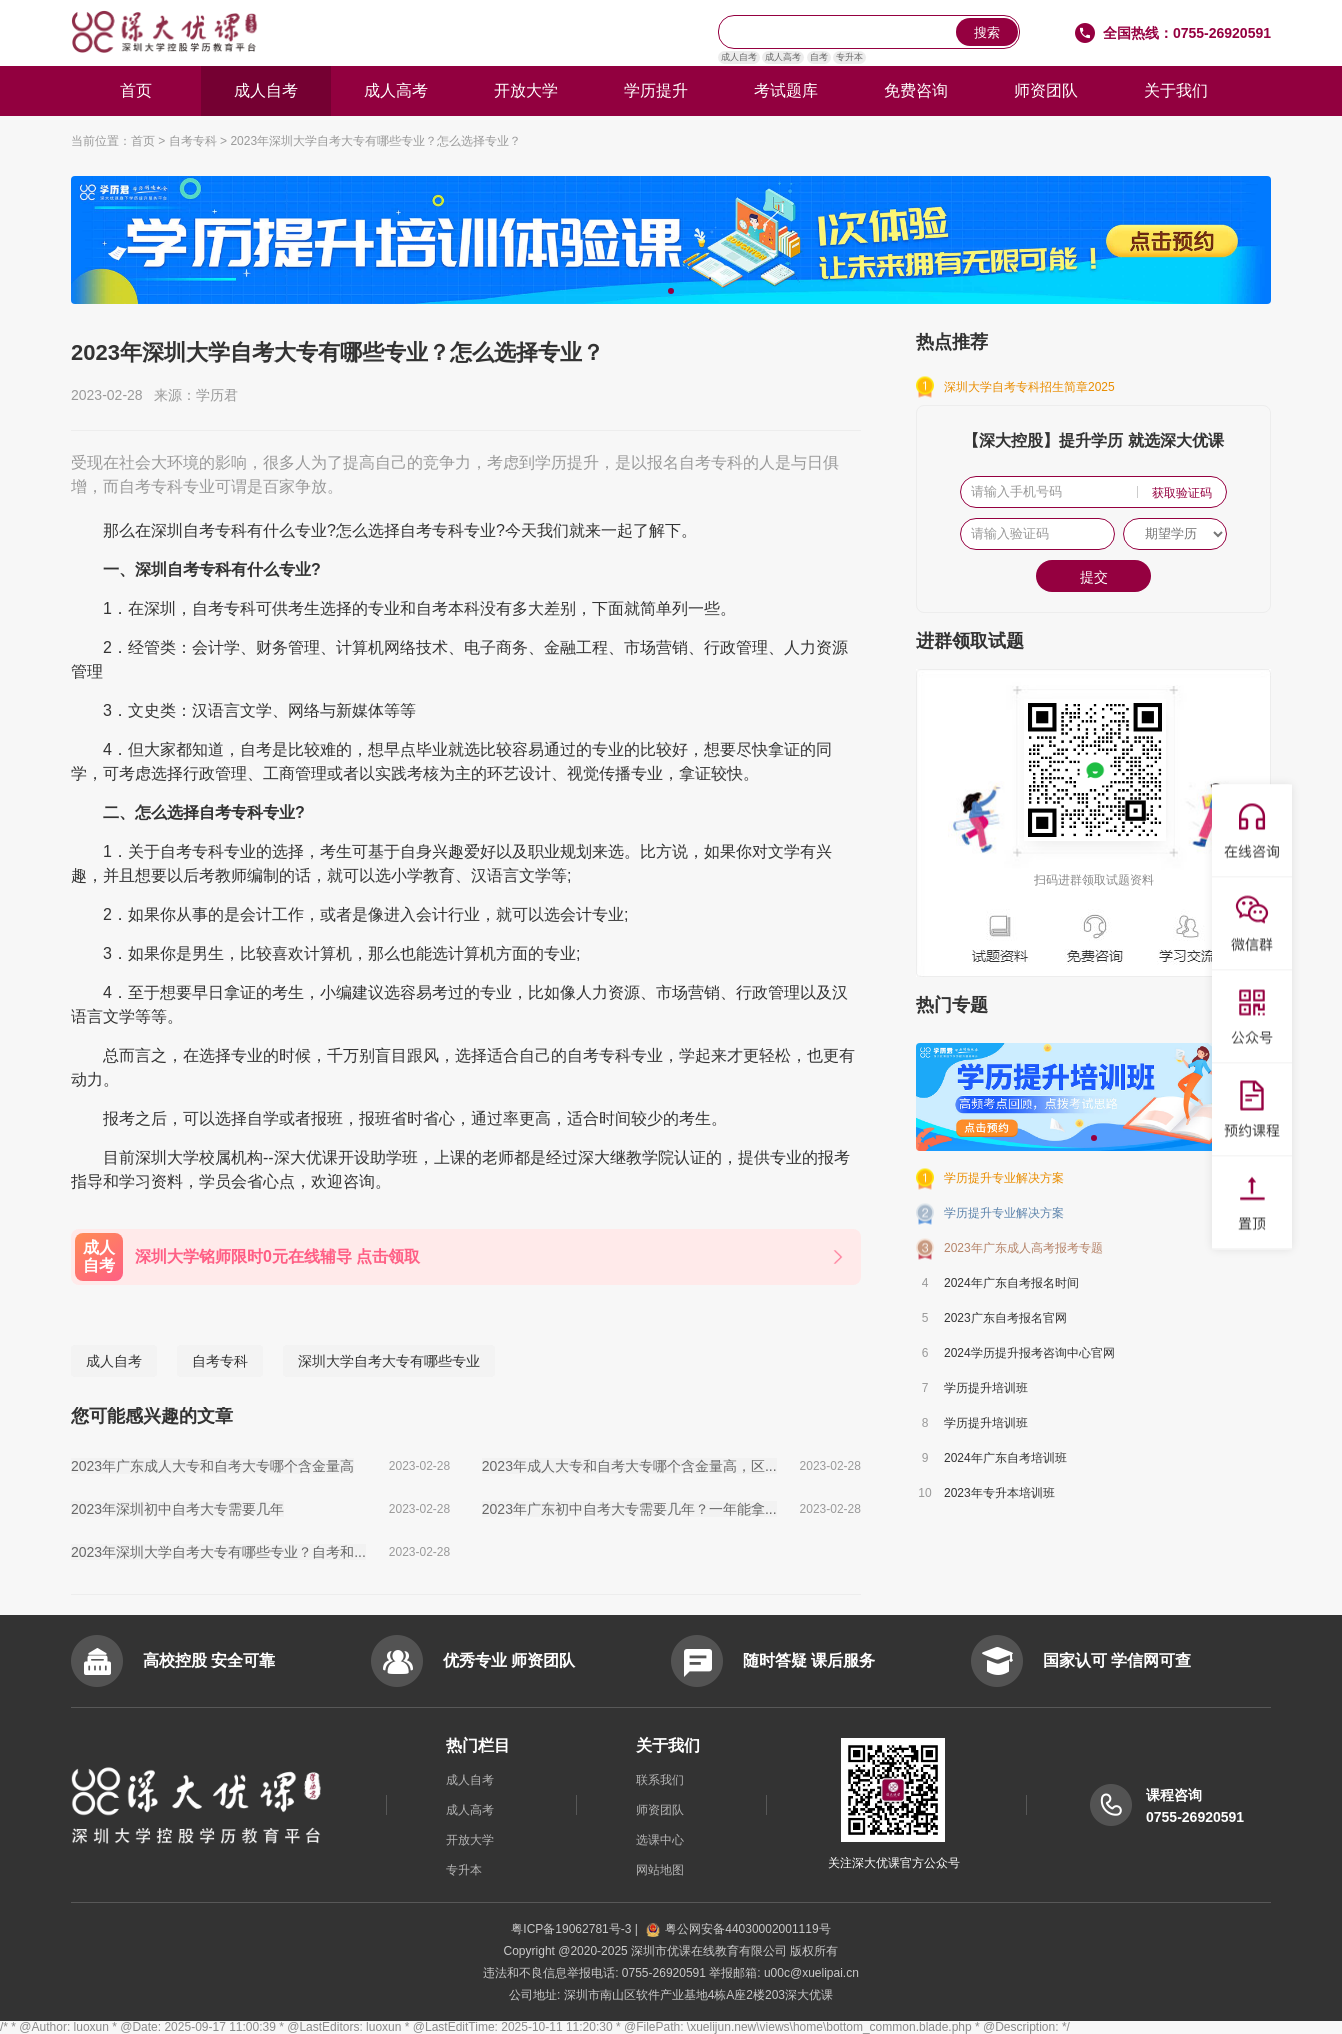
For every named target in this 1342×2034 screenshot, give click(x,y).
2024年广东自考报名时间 (1011, 1283)
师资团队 (1046, 90)
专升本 (849, 57)
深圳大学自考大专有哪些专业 (389, 1361)
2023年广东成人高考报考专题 (1023, 1248)
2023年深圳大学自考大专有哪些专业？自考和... (218, 1552)
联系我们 (660, 1780)
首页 (136, 90)
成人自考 (739, 57)
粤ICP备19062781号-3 (572, 1929)
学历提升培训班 (986, 1388)
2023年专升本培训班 (999, 1493)
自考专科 (193, 141)
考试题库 (786, 90)
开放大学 (526, 90)
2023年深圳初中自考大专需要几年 (177, 1509)
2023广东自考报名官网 (1005, 1318)
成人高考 (783, 57)
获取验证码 (1182, 493)
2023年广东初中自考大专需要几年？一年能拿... (629, 1509)
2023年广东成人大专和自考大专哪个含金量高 (212, 1466)
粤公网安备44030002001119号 (738, 1929)
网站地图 (660, 1870)
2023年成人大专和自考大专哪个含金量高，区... (629, 1466)
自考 (819, 57)
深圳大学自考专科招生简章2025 (1029, 387)
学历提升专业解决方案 (1004, 1178)
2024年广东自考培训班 (1005, 1458)
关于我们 (1176, 90)
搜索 (987, 32)
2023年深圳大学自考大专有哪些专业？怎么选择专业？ (375, 141)
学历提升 (656, 90)
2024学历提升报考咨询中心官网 (1029, 1353)
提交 (1094, 577)
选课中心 (660, 1840)
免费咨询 (916, 90)
